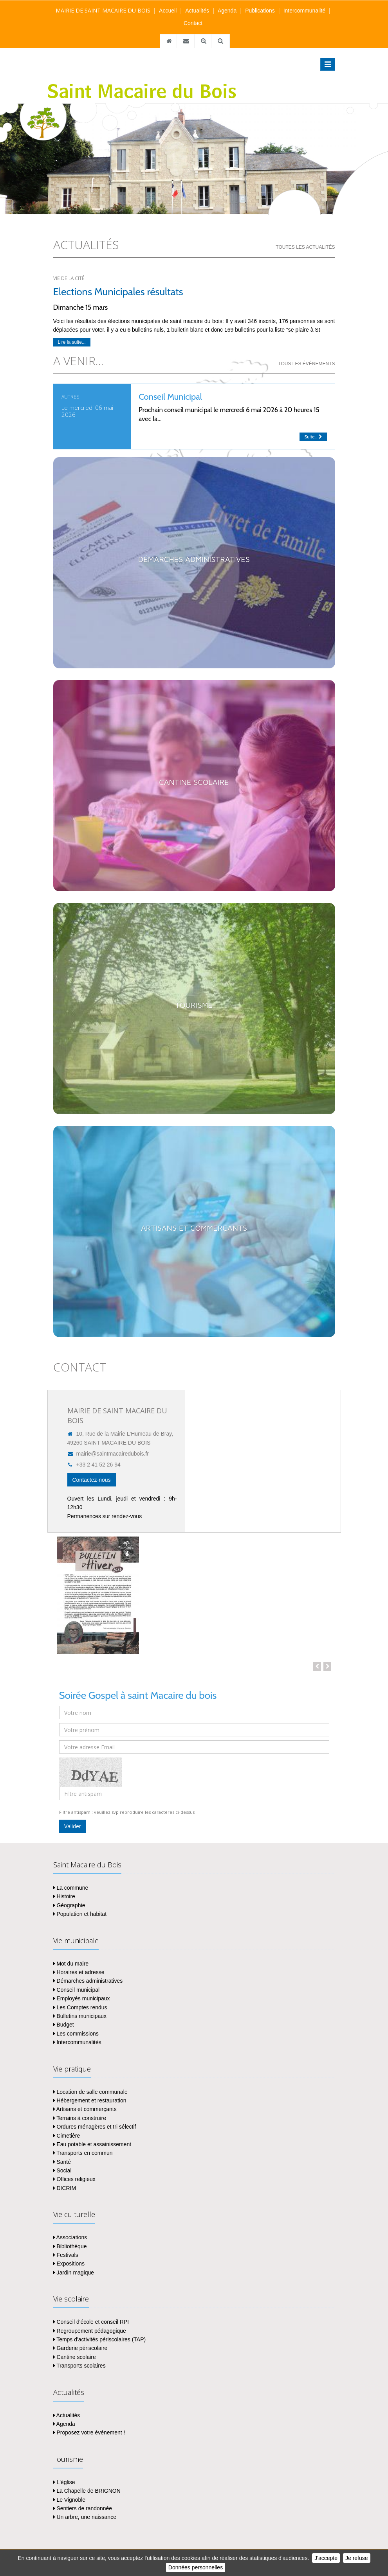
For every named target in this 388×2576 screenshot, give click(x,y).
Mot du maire (71, 1963)
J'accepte (325, 2558)
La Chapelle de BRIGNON (87, 2491)
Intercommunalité (304, 10)
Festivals (65, 2255)
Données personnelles (195, 2567)
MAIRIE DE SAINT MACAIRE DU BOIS (103, 10)
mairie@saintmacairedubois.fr (108, 1453)
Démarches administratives (88, 1981)
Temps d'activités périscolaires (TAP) (99, 2339)
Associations (70, 2237)
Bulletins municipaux (80, 2016)
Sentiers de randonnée (82, 2508)
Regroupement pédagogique (89, 2331)
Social (62, 2170)
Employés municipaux (81, 1998)
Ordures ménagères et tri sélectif (94, 2127)
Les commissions (76, 2033)
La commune (70, 1888)
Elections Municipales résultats (118, 291)
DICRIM (64, 2188)
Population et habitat (80, 1914)
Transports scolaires (79, 2365)
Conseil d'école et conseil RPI (91, 2322)
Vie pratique (72, 2068)
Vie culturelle (74, 2214)
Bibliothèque (70, 2246)
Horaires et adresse (79, 1972)
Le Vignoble (69, 2500)
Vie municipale (76, 1940)
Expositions (69, 2263)
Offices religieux (74, 2179)
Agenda (227, 10)
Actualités (197, 10)
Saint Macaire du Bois (87, 1864)
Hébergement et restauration (89, 2100)
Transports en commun (83, 2153)
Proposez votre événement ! (89, 2432)
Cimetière (66, 2136)
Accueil (168, 10)
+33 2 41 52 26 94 (94, 1464)
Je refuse (356, 2558)
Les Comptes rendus (80, 2007)
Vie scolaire (71, 2298)
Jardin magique (73, 2272)
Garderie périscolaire (80, 2348)
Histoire (64, 1896)
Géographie (69, 1905)
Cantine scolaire (74, 2357)
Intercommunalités (77, 2042)
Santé (62, 2162)
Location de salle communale (90, 2092)
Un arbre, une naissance (84, 2517)
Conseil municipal (76, 1990)
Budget (63, 2024)
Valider (72, 1826)
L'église (64, 2482)
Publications (260, 10)
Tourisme (68, 2459)
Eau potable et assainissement (92, 2144)
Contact (193, 23)
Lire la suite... (72, 342)
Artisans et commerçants (85, 2109)
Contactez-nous (91, 1480)
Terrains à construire (79, 2118)
